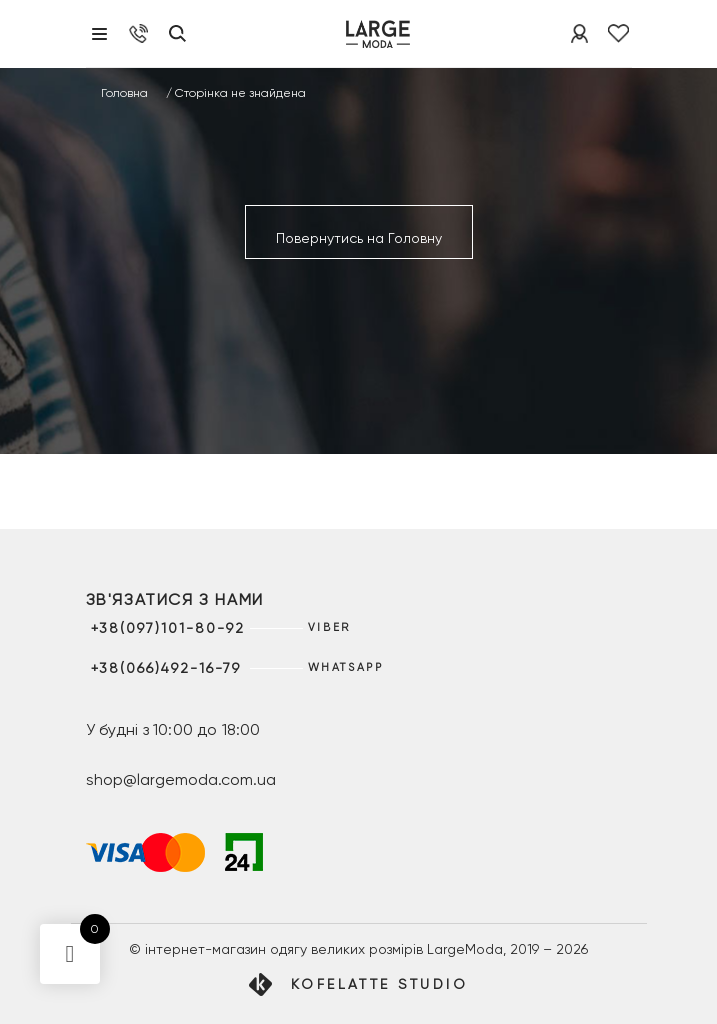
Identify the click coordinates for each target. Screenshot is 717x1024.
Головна (124, 93)
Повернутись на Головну (359, 238)
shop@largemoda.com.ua (181, 779)
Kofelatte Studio (379, 984)
